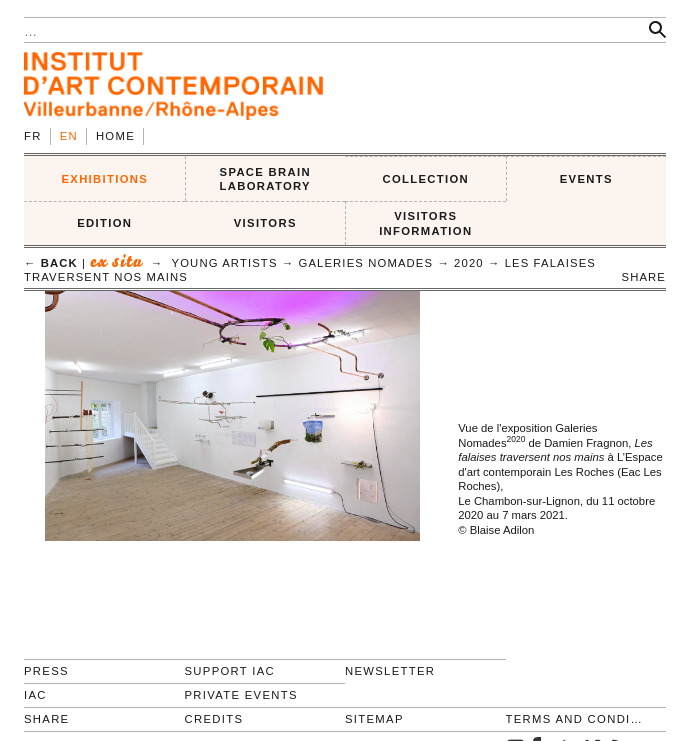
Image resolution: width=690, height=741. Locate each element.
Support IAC (230, 671)
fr (33, 136)
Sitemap (374, 719)
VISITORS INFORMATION (425, 223)
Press (46, 671)
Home (115, 136)
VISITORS (265, 223)
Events (586, 179)
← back (51, 263)
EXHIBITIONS (104, 179)
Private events (241, 695)
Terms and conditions (578, 719)
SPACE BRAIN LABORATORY (265, 179)
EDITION (104, 223)
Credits (214, 719)
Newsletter (390, 671)
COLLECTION (426, 179)
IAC (35, 695)
